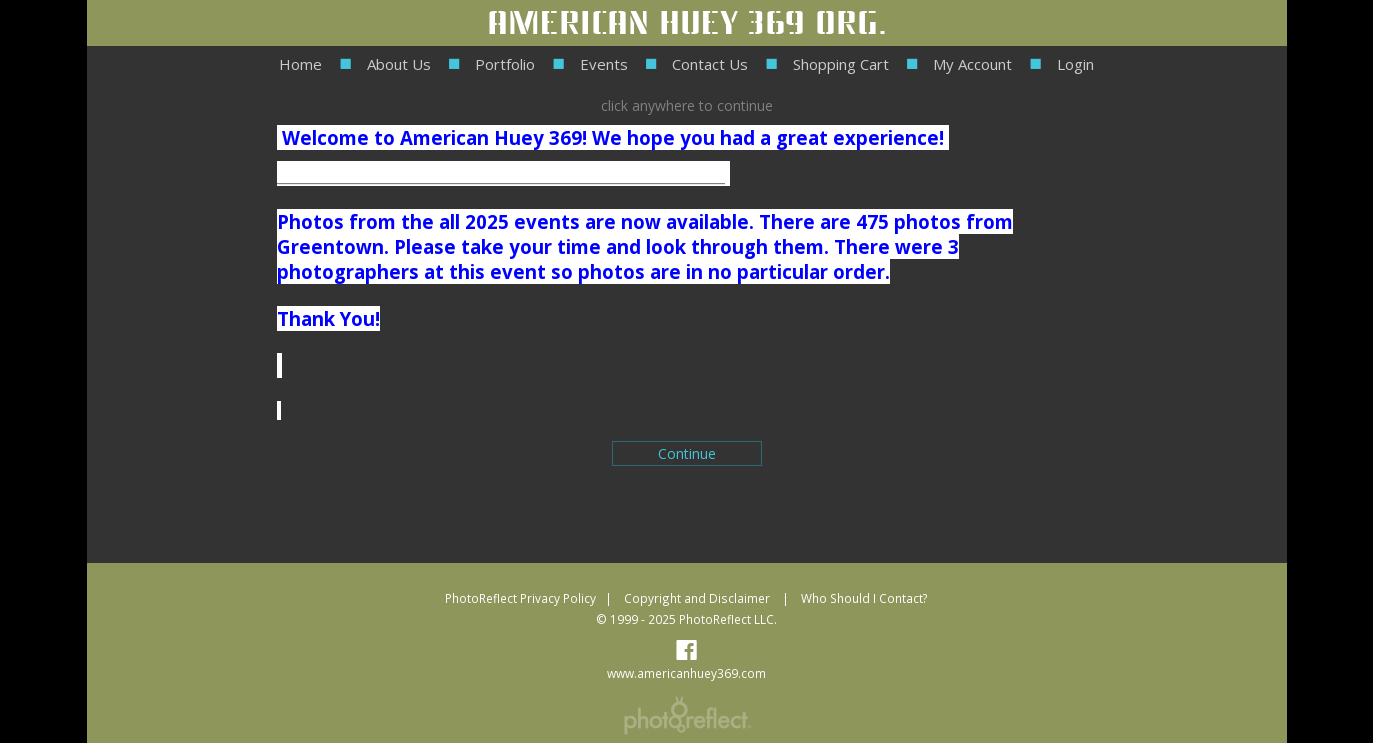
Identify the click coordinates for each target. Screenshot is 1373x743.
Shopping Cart (841, 64)
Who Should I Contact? (864, 598)
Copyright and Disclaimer (698, 598)
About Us (399, 64)
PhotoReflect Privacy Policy (520, 598)
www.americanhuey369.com (686, 673)
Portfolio (505, 64)
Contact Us (710, 64)
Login (1075, 64)
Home (300, 64)
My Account (972, 64)
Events (604, 64)
